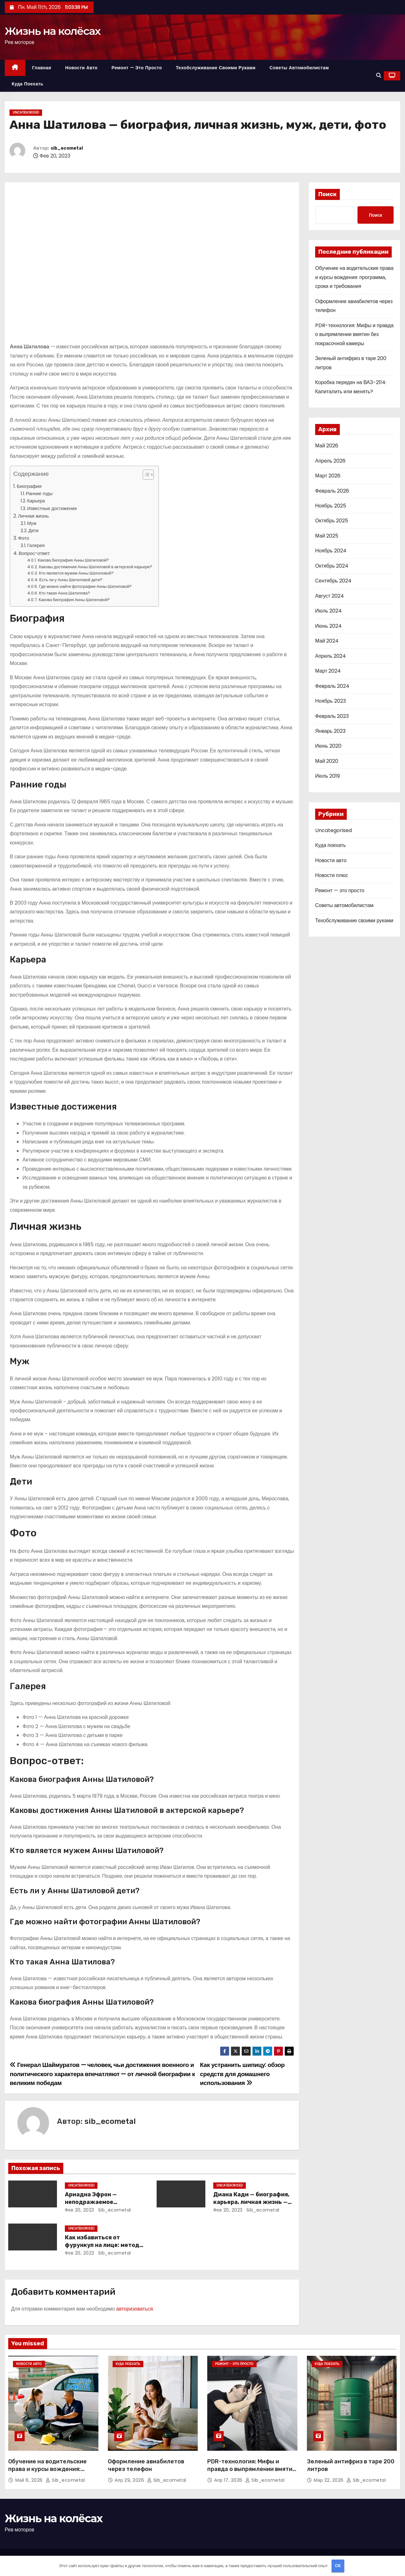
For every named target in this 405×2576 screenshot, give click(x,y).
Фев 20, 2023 (79, 2210)
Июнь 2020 (328, 746)
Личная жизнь (33, 516)
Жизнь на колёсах (52, 31)
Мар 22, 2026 (329, 2480)
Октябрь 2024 (331, 565)
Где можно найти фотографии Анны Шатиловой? (85, 586)
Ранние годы (39, 493)
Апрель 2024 (330, 656)
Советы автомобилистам (299, 68)
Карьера (36, 501)
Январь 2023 (330, 731)
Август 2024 (329, 596)
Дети (33, 530)
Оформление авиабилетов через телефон (146, 2465)
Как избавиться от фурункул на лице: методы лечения (104, 2245)
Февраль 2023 (332, 716)
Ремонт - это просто (234, 2363)
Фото (23, 538)
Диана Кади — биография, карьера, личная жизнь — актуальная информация (251, 2202)
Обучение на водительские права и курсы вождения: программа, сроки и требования (354, 277)
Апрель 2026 (330, 460)
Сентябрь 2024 (333, 580)
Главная (41, 68)
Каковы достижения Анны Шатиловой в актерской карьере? (95, 567)
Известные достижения (52, 508)
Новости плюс (331, 875)
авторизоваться (134, 2308)
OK (338, 2566)
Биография (29, 486)
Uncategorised (26, 112)
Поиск (327, 194)
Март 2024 (328, 671)
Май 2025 (326, 535)
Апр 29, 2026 (130, 2480)
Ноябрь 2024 (330, 550)
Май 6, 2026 (29, 2480)
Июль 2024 (328, 610)
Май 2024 (327, 640)
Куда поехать (27, 84)
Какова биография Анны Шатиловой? (73, 560)
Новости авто (81, 68)
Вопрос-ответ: (34, 553)
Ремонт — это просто (136, 68)
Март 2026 (327, 475)
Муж (31, 523)
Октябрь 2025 (331, 520)
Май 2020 (326, 761)
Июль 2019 (327, 776)
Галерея (36, 545)
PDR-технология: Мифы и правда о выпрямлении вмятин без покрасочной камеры (354, 334)
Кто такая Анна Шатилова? (64, 593)
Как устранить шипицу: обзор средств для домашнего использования (242, 2074)
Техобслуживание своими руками (216, 68)
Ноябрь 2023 (330, 701)
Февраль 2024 (332, 686)
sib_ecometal (67, 148)
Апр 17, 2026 (229, 2480)
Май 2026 (326, 445)
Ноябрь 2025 (330, 505)
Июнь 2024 (328, 626)
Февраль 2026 (332, 491)
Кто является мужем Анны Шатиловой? (76, 573)
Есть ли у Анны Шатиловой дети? (71, 580)
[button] (378, 75)
